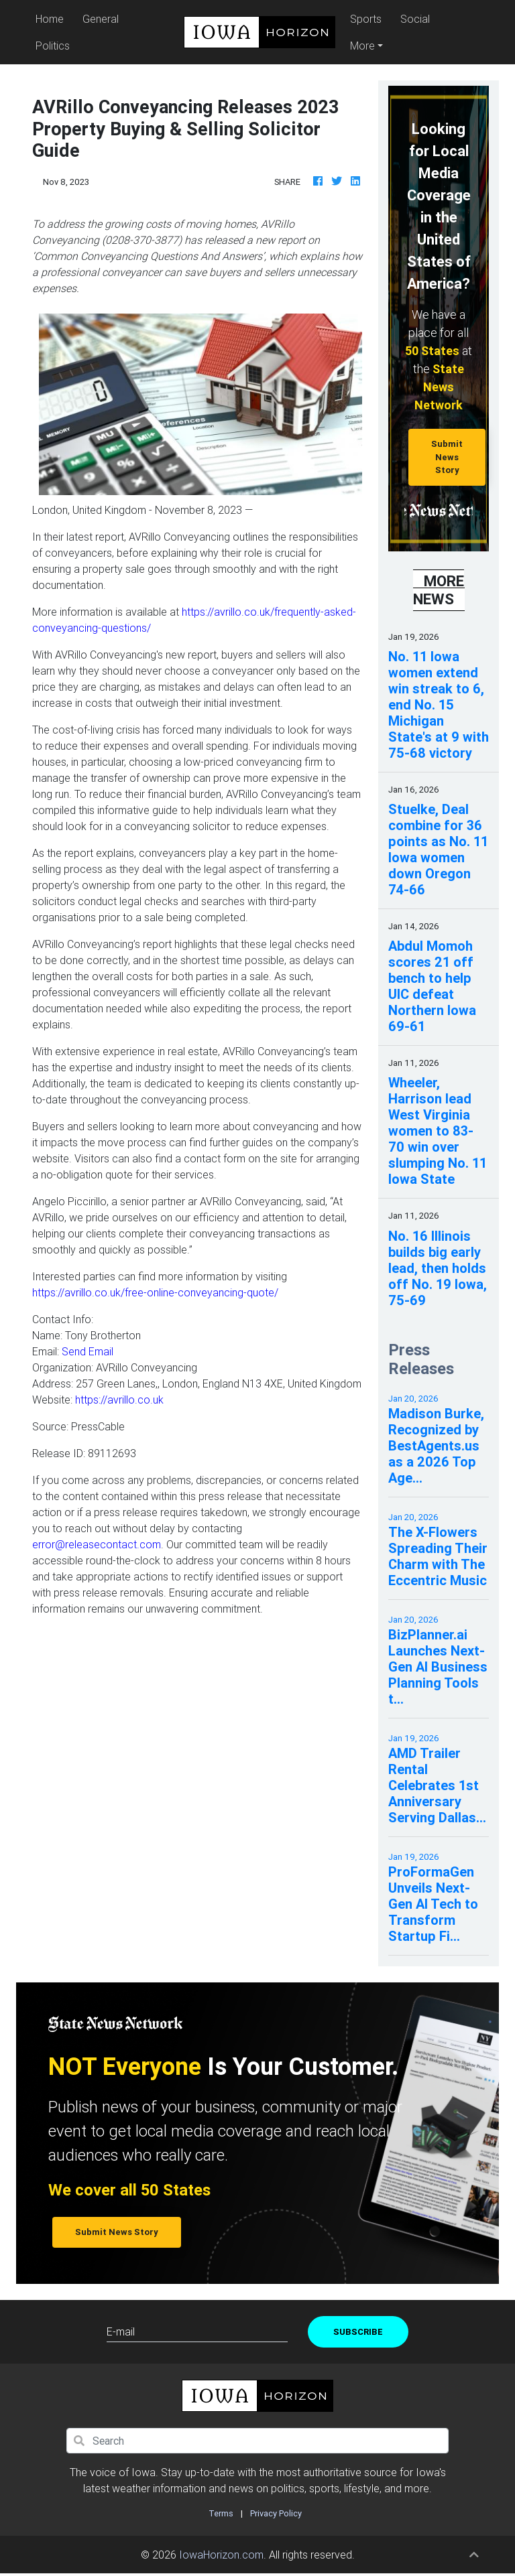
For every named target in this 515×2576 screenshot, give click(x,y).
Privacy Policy (276, 2513)
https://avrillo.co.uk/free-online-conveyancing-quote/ (155, 1292)
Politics (53, 45)
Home (52, 17)
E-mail (121, 2331)
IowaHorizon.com (221, 2554)
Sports (366, 18)
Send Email (87, 1351)
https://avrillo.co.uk (119, 1399)
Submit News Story (447, 457)
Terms (221, 2513)
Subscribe (358, 2331)
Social (415, 18)
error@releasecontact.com (96, 1544)
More (362, 45)
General (100, 18)
